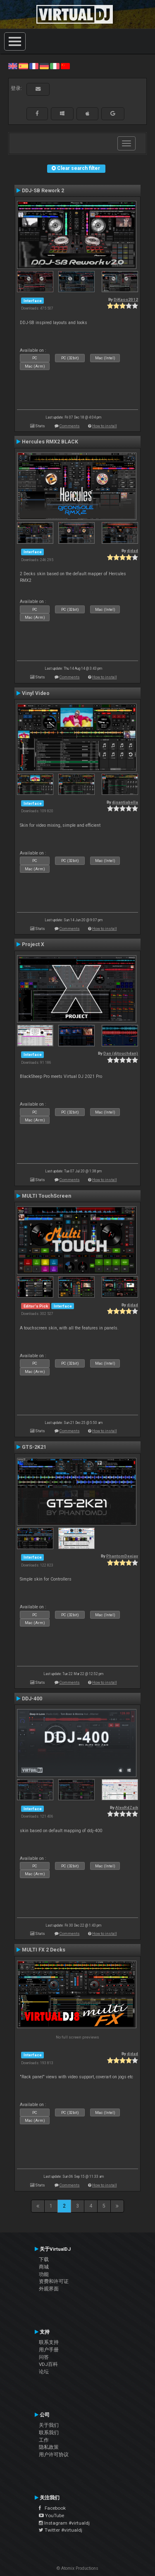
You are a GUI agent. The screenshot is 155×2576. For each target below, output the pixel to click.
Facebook (52, 2508)
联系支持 (49, 2342)
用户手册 (49, 2350)
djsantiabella (125, 802)
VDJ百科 (48, 2364)
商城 (44, 2267)
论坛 (44, 2372)
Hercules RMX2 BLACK (50, 442)
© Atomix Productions (77, 2568)
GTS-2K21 (34, 1447)
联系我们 (49, 2433)
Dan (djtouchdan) (120, 1053)
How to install (104, 426)
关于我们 (49, 2425)
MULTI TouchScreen (46, 1196)
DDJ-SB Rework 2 (43, 191)
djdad (132, 550)
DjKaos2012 (126, 299)
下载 (44, 2259)
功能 (44, 2274)
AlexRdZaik (126, 1807)
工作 (44, 2440)
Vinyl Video (36, 693)
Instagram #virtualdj (64, 2523)
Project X (33, 944)
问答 (44, 2357)
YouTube (51, 2515)
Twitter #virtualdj (60, 2530)
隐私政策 (49, 2447)
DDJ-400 (32, 1699)
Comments (70, 426)
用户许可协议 (54, 2454)
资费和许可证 (54, 2281)
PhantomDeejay (122, 1556)
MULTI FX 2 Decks (43, 1950)
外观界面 (49, 2289)
